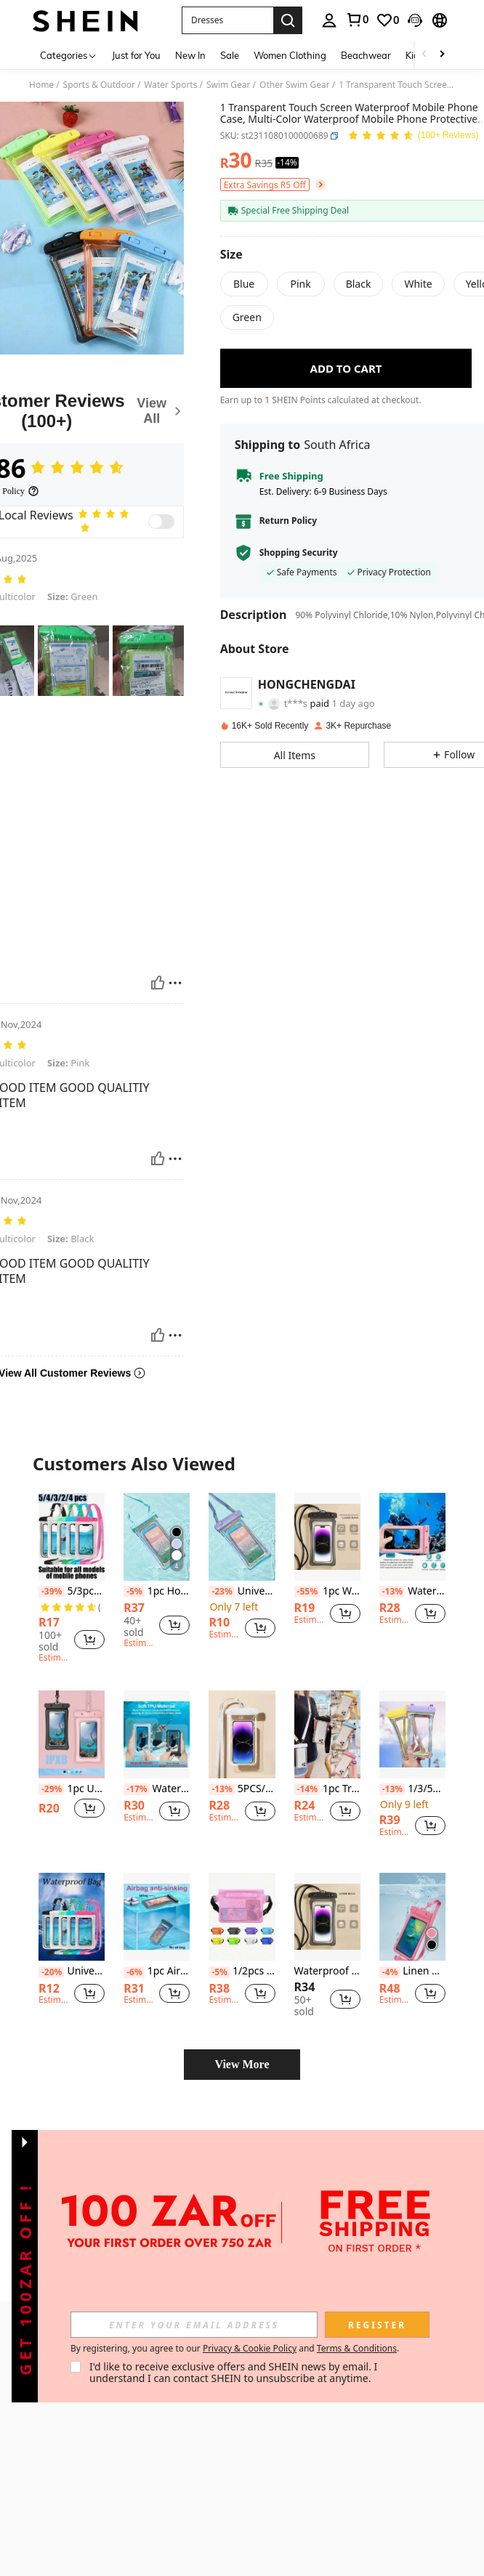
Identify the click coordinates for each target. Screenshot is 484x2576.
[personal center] (329, 20)
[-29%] (51, 1789)
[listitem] (71, 1580)
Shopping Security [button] (298, 553)
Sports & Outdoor (99, 85)
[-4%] (389, 1972)
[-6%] (134, 1972)
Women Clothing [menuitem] (290, 55)
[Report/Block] (175, 983)
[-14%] (307, 1789)
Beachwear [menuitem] (366, 55)
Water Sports (170, 85)
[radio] (244, 284)
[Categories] (69, 55)
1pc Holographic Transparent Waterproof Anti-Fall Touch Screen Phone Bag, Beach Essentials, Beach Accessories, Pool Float (157, 1591)
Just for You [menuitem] (136, 55)
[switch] (161, 521)
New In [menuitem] (190, 55)
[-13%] (392, 1591)
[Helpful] (157, 983)
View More (241, 2064)
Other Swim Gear (294, 85)
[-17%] (136, 1789)
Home (41, 85)
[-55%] (307, 1591)
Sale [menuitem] (229, 55)
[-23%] (221, 1591)
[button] (227, 20)
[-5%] (134, 1591)
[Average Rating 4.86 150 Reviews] (413, 136)
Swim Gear (228, 85)
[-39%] (51, 1591)
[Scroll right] (442, 55)
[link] (356, 19)
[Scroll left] (424, 55)
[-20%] (51, 1972)
